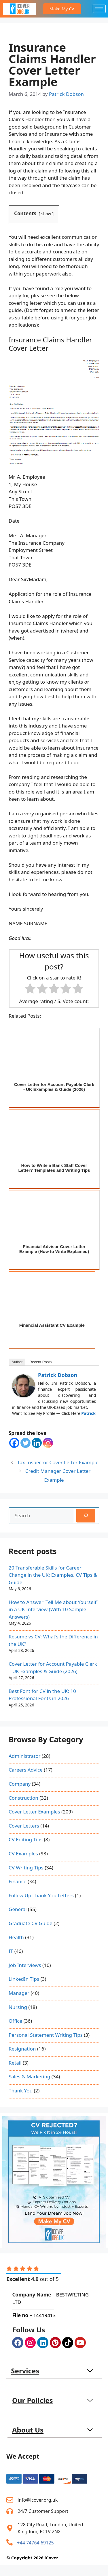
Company (20, 1783)
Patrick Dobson (57, 1375)
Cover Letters (24, 1825)
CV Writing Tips (26, 1867)
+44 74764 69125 (35, 2543)
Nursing (18, 2007)
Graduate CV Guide (30, 1923)
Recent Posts (40, 1362)
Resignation (22, 2048)
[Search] (85, 1515)
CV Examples (23, 1853)
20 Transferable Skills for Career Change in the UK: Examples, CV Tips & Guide (53, 1575)
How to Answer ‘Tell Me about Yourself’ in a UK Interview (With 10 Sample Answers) (53, 1609)
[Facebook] (14, 1443)
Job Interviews (25, 1965)
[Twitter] (25, 1443)
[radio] (30, 989)
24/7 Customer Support (43, 2511)
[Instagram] (48, 1443)
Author (17, 1362)
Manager (19, 1993)
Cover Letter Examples (34, 1811)
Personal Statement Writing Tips (46, 2035)
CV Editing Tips (26, 1839)
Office (15, 2021)
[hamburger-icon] (99, 9)
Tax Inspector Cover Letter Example (57, 1462)
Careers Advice (26, 1769)
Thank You (21, 2090)
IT (11, 1951)
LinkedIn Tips (24, 1979)
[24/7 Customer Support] (9, 2511)
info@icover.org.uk (38, 2500)
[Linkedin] (37, 1443)
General (18, 1909)
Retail (15, 2062)
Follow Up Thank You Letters (41, 1895)
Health (16, 1937)
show (46, 213)
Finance (17, 1881)
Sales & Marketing (29, 2076)
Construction (23, 1798)
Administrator (24, 1756)
